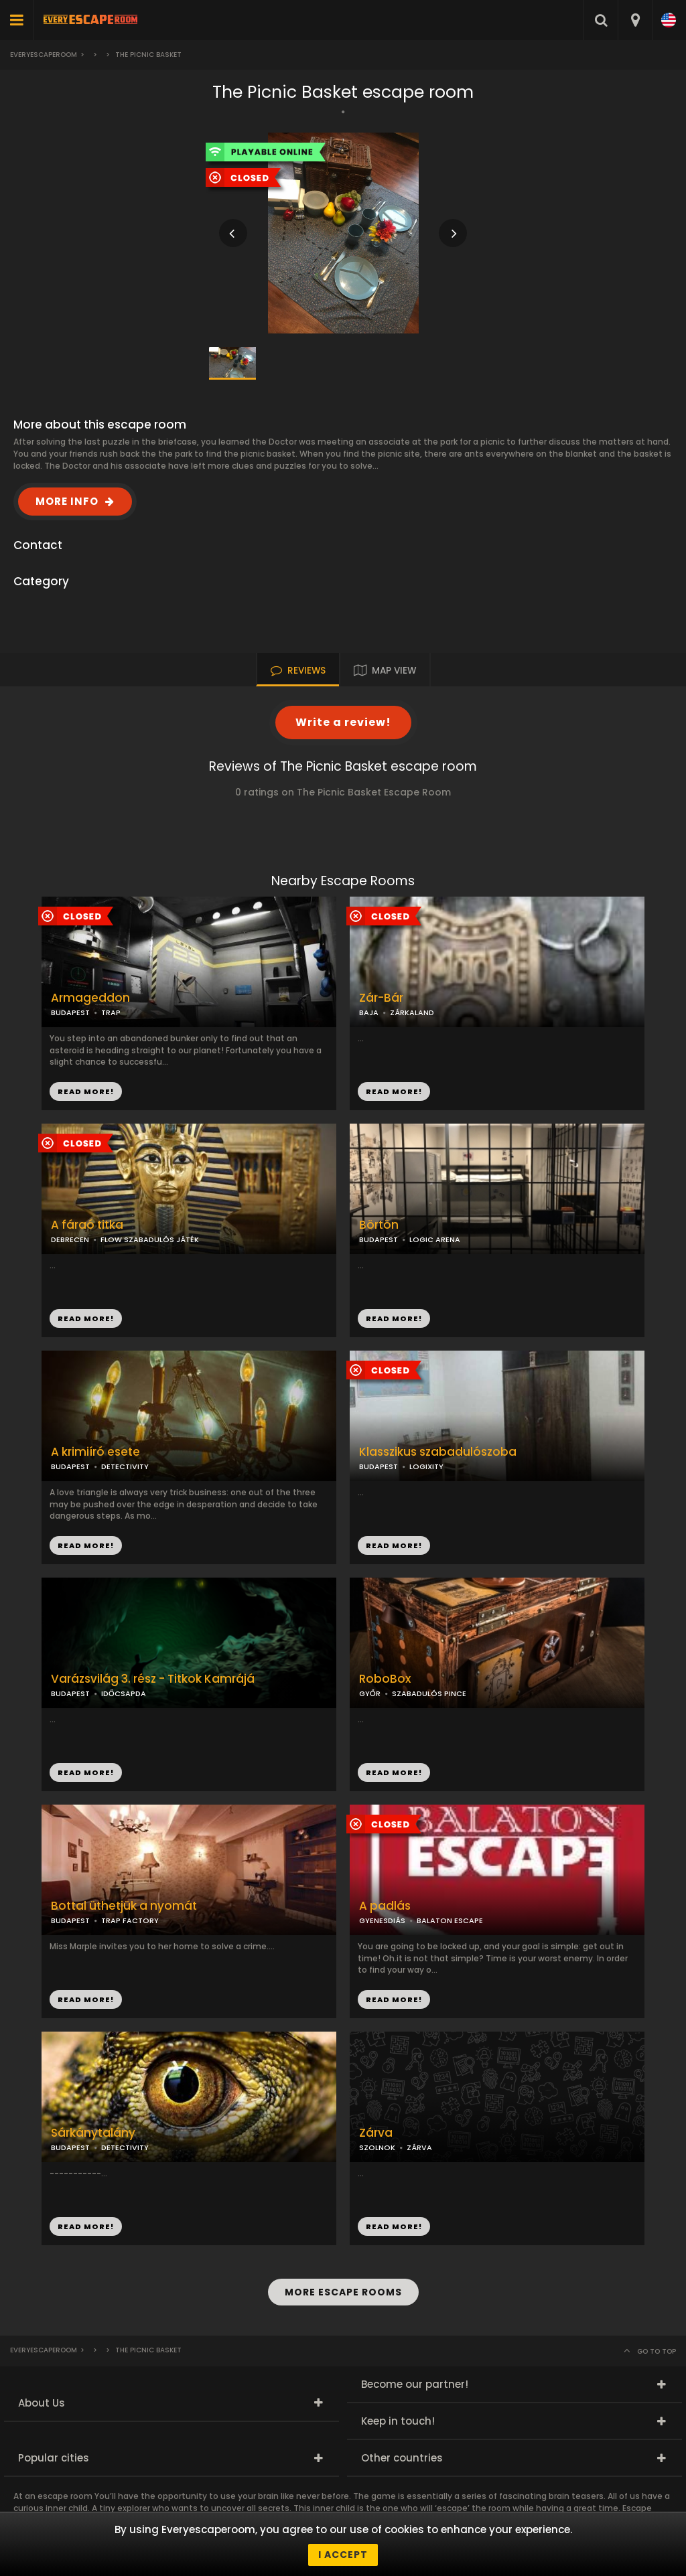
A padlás (385, 1906)
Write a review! (343, 722)
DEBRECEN (70, 1239)
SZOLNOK (377, 2147)
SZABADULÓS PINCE (429, 1693)
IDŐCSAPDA (123, 1693)
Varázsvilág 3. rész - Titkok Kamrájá (153, 1679)
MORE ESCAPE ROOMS (343, 2292)
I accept (343, 2554)
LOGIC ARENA (434, 1239)
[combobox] (635, 20)
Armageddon (90, 998)
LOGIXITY (426, 1466)
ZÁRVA (419, 2147)
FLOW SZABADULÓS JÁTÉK (149, 1239)
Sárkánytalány (93, 2133)
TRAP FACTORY (130, 1920)
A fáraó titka (87, 1225)
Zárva (376, 2133)
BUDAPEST (378, 1239)
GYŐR (370, 1693)
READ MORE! (394, 1091)
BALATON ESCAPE (450, 1920)
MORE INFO (67, 501)
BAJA (369, 1012)
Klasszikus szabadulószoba (438, 1452)
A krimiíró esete (95, 1452)
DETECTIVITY (125, 1466)
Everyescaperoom (43, 55)
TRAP (111, 1012)
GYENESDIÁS (382, 1920)
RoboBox (385, 1679)
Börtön (379, 1225)
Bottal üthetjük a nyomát (124, 1906)
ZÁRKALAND (412, 1012)
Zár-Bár (381, 998)
